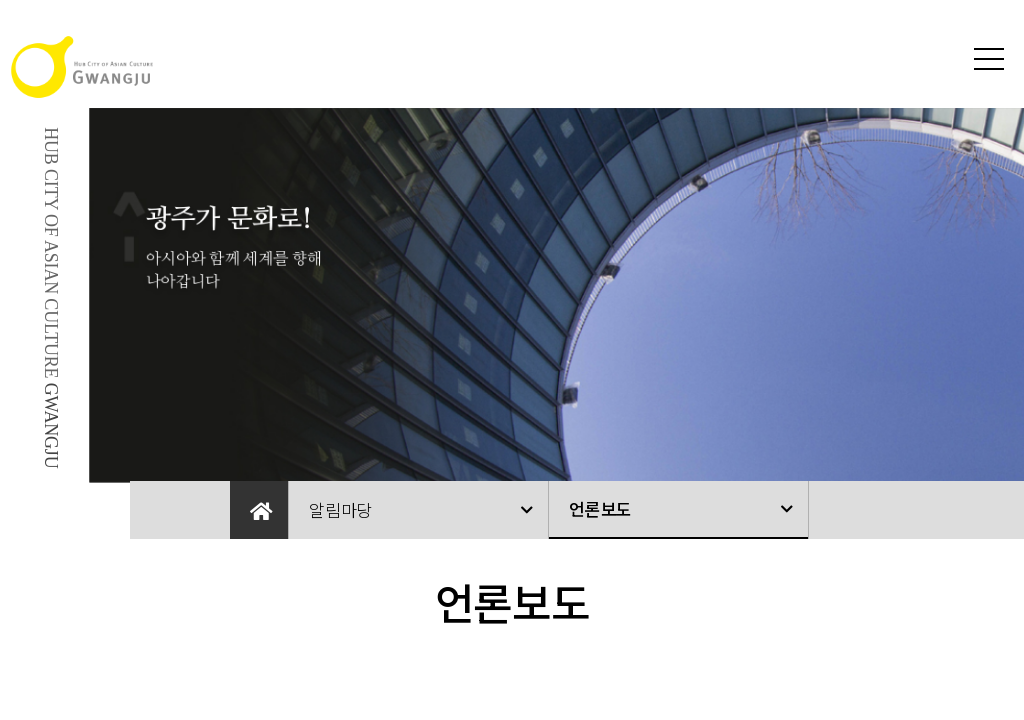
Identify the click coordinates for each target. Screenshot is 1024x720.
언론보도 (600, 508)
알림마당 (340, 509)
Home (259, 510)
